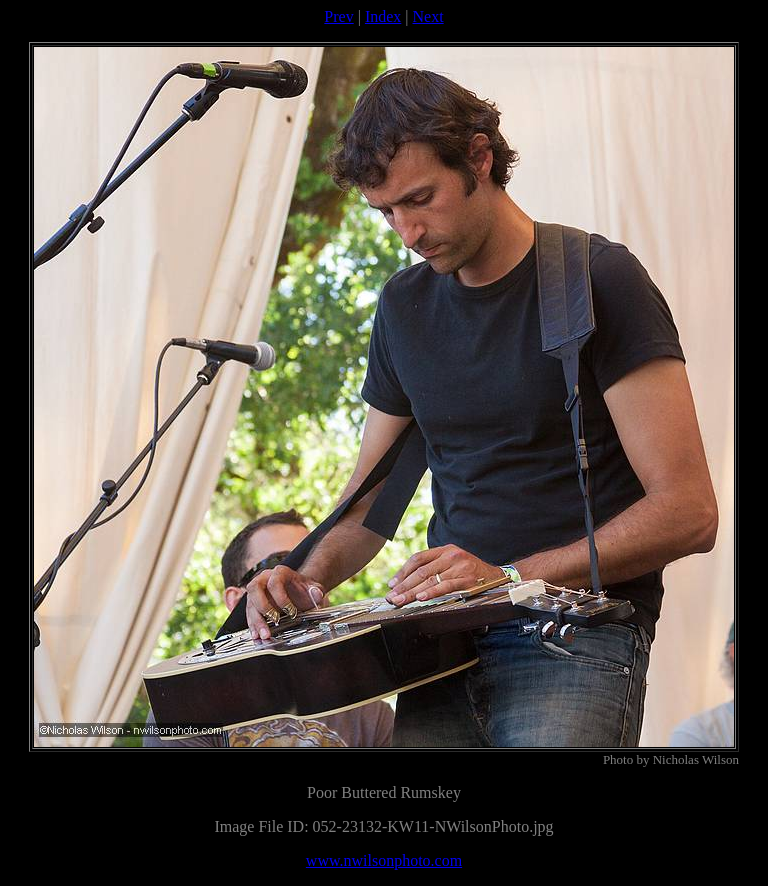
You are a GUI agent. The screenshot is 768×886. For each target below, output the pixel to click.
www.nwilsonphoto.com (384, 860)
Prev (338, 16)
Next (428, 16)
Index (383, 16)
